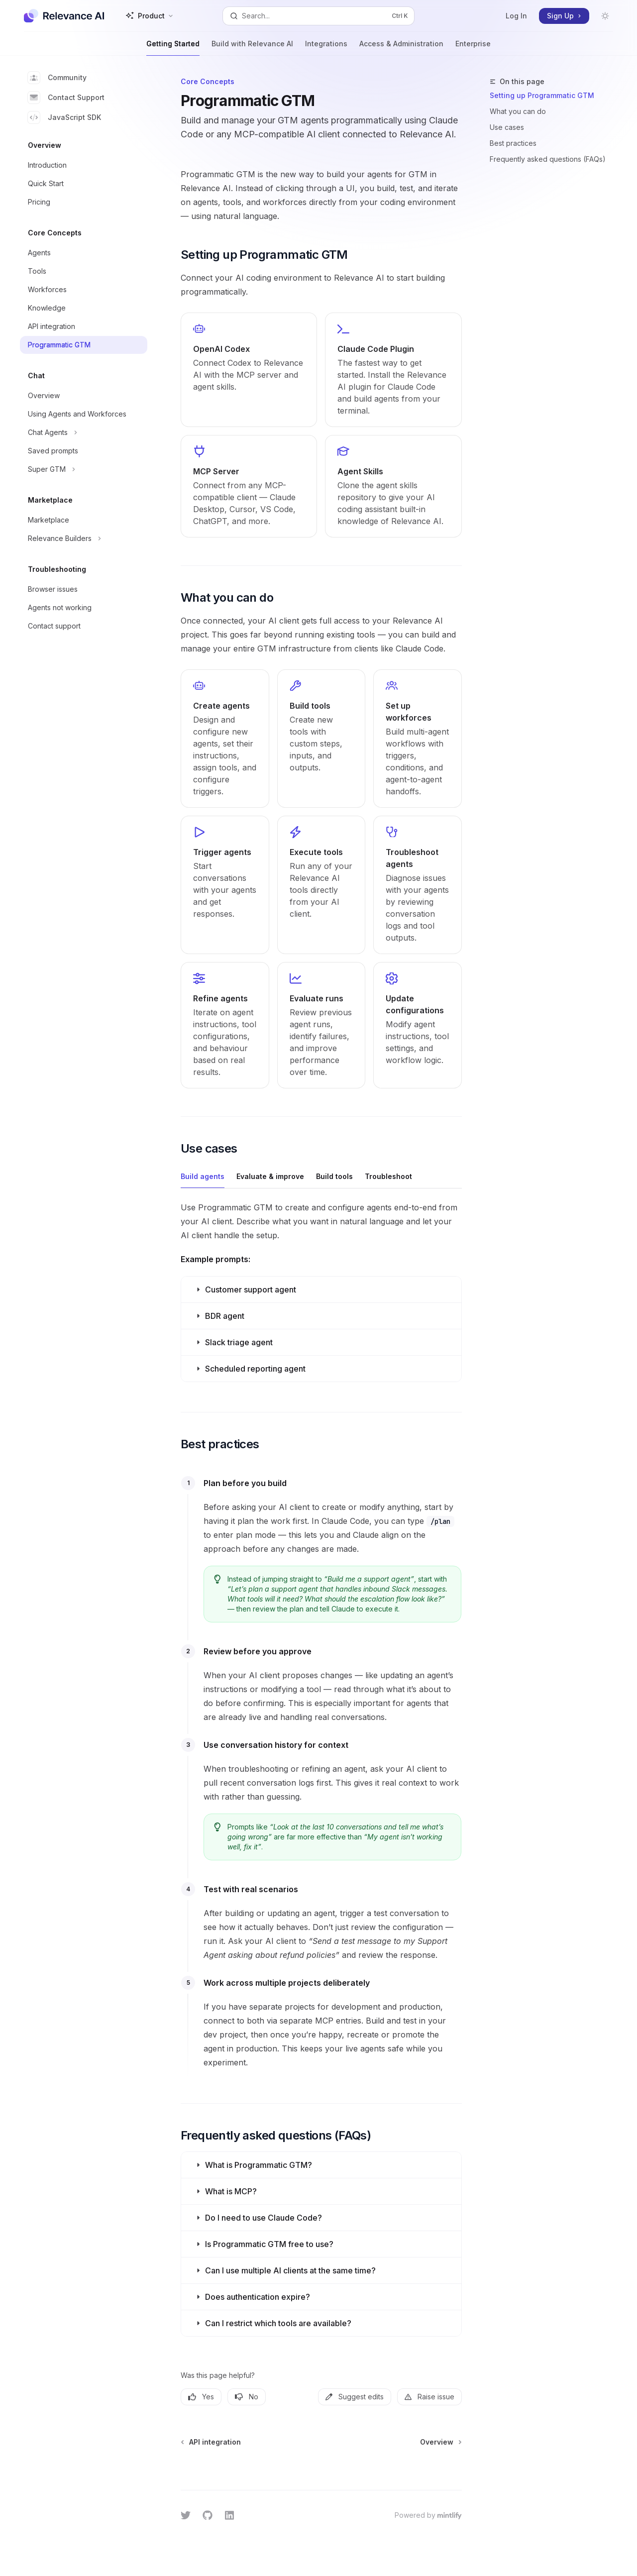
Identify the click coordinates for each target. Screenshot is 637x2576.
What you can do (518, 111)
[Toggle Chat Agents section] (83, 432)
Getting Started (173, 47)
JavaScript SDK (64, 117)
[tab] (202, 1176)
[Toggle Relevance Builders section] (83, 538)
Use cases (507, 127)
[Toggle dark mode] (605, 16)
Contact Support (66, 98)
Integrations (326, 47)
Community (57, 78)
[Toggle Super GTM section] (83, 469)
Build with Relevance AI (252, 47)
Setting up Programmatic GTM (542, 95)
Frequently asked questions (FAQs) (548, 159)
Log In (516, 15)
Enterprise (473, 47)
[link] (249, 370)
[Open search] (318, 16)
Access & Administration (401, 47)
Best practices (513, 143)
